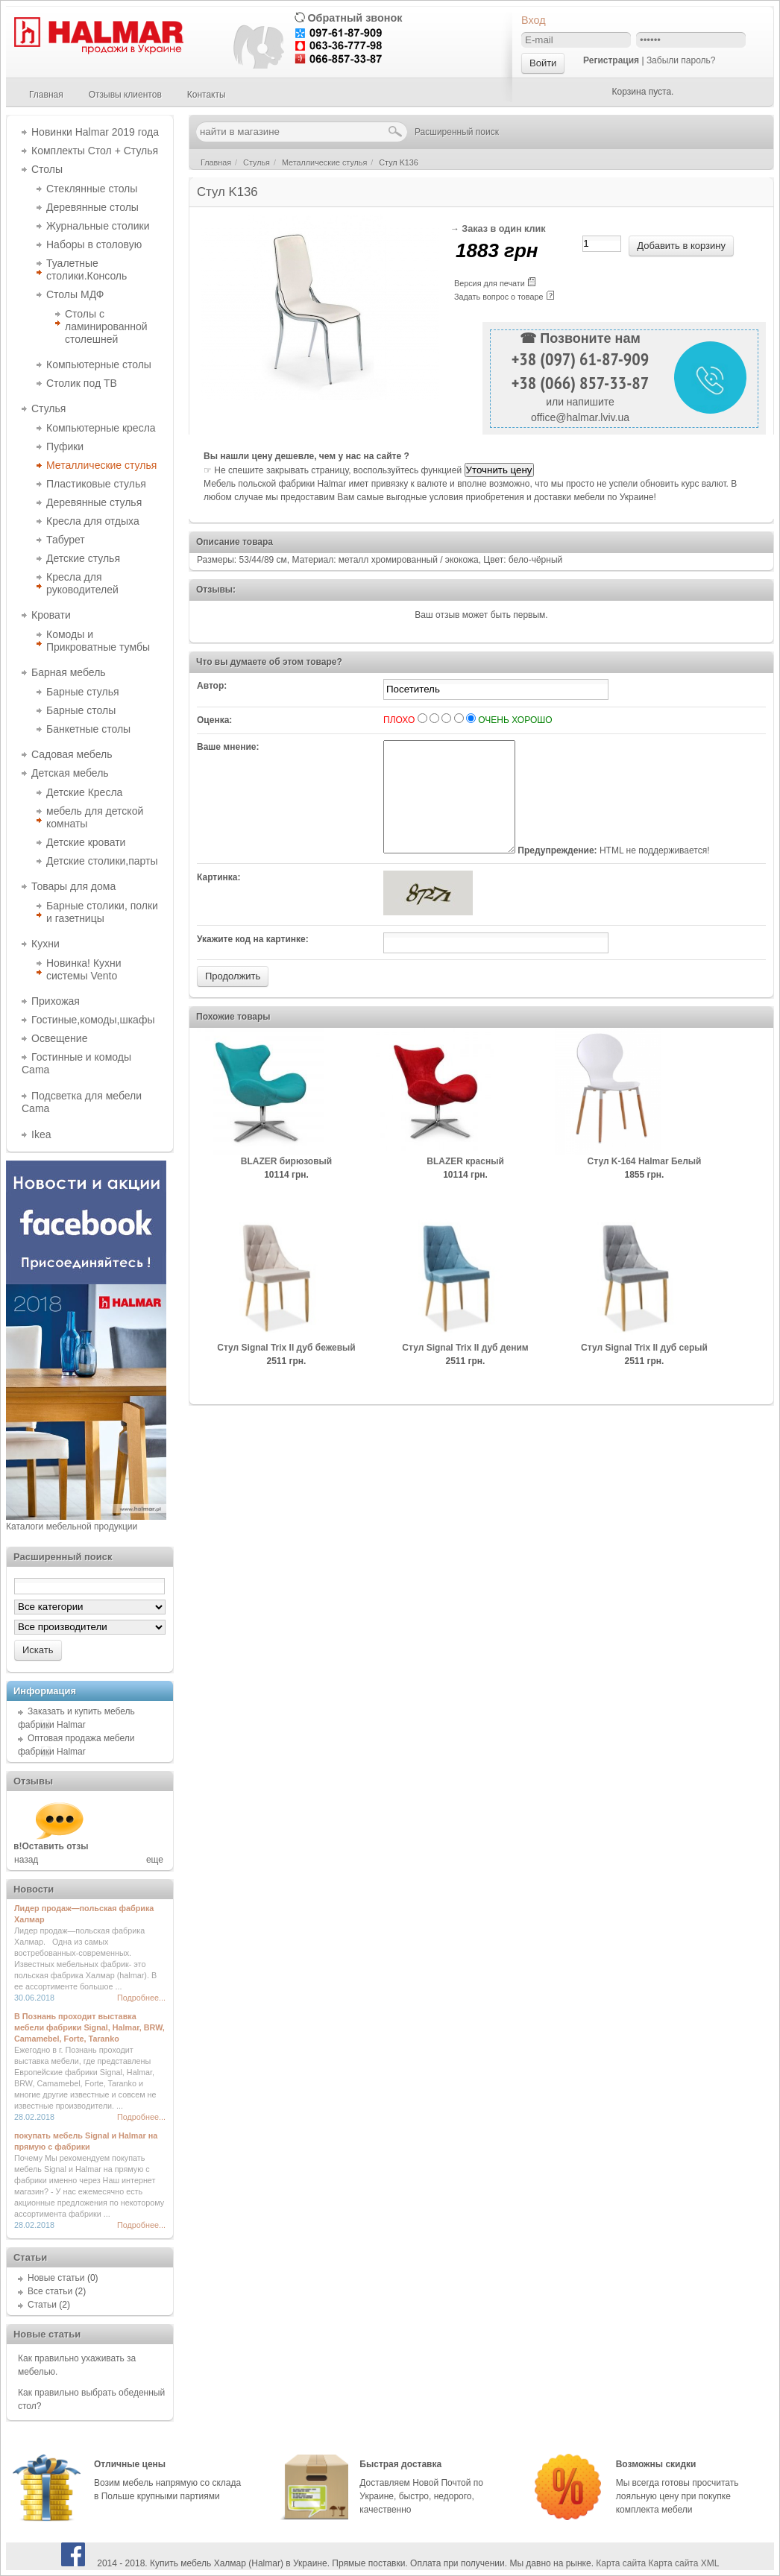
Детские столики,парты (102, 861)
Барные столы (81, 710)
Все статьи (50, 2291)
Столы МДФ (75, 294)
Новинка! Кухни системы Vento (84, 969)
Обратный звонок (354, 18)
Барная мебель (68, 672)
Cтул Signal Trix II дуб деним (465, 1370)
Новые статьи (56, 2278)
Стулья (48, 408)
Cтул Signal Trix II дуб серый (644, 1370)
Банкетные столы (88, 729)
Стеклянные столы (91, 189)
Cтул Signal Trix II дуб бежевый (286, 1370)
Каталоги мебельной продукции (71, 1526)
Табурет (65, 540)
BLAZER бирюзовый (286, 1183)
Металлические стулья (101, 465)
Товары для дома (73, 886)
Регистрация (611, 60)
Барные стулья (82, 692)
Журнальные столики (98, 226)
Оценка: (214, 720)
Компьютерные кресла (101, 428)
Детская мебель (70, 773)
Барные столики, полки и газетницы (102, 912)
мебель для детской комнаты (94, 817)
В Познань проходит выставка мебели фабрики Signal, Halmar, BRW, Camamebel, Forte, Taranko (89, 2027)
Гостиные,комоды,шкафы (92, 1020)
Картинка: (219, 899)
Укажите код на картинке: (253, 961)
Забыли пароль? (681, 60)
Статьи (42, 2304)
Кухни (45, 944)
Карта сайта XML (684, 2563)
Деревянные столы (92, 207)
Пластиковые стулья (96, 484)
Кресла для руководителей (82, 583)
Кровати (51, 615)
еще (154, 1859)
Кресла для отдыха (92, 521)
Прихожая (55, 1001)
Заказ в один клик (503, 229)
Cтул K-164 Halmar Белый (645, 1183)
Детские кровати (85, 842)
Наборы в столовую (94, 244)
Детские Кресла (84, 792)
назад (26, 1859)
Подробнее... (141, 1997)
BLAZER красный (465, 1183)
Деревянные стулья (94, 502)
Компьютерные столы (98, 364)
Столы (47, 169)
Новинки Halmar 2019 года (95, 132)
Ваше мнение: (228, 747)
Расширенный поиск (457, 132)
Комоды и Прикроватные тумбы (98, 640)
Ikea (41, 1134)
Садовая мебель (71, 754)
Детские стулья (83, 558)
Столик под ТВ (81, 383)
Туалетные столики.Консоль (86, 269)
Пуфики (65, 446)
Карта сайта (621, 2563)
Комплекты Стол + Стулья (94, 151)
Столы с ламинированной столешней (106, 326)
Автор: (212, 686)
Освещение (59, 1038)
